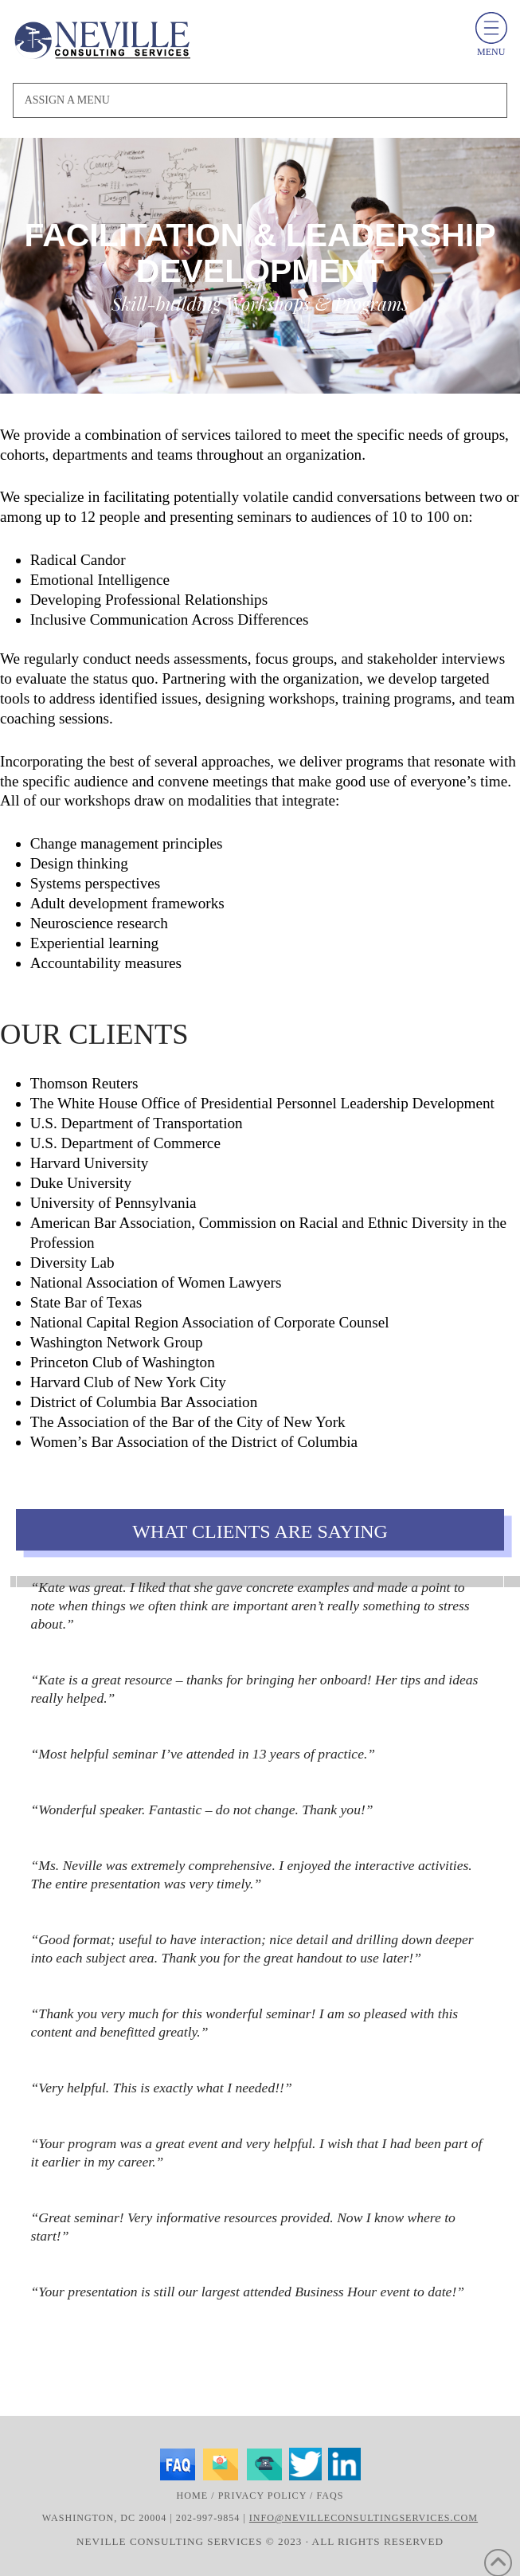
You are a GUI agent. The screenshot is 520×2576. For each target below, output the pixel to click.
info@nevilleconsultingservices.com (363, 2517)
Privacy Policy (262, 2495)
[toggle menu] (491, 28)
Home (193, 2495)
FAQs (329, 2495)
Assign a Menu (67, 100)
